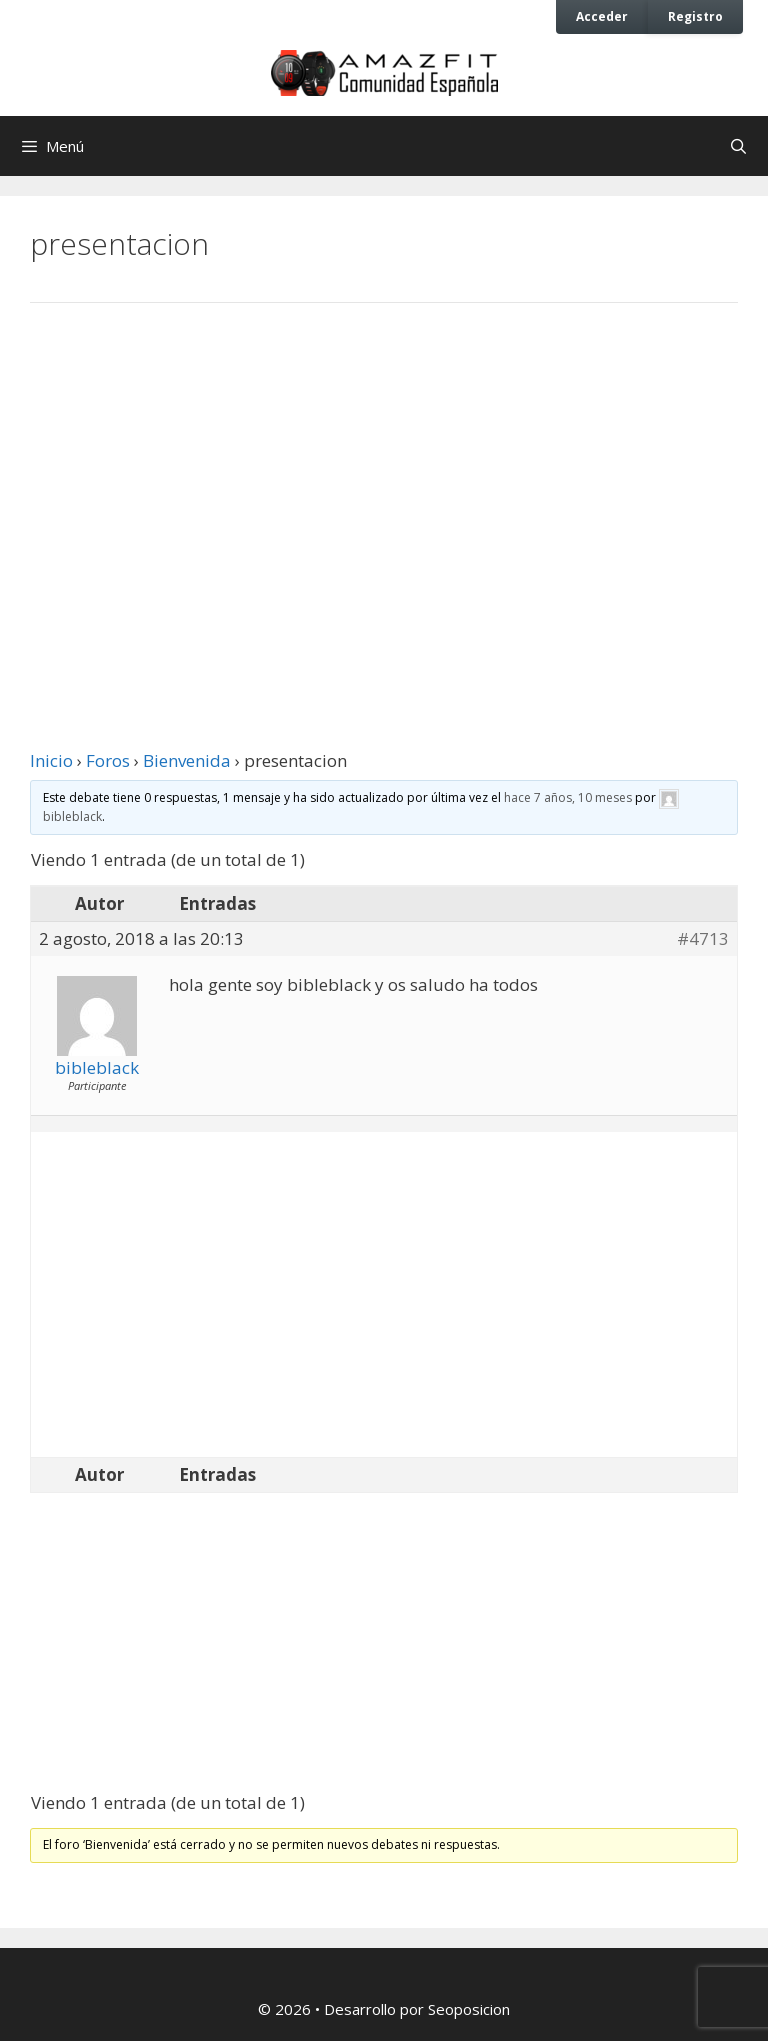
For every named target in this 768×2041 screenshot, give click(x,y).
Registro (695, 16)
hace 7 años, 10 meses (568, 797)
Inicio (51, 760)
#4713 (703, 939)
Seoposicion (469, 2009)
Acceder (602, 16)
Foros (108, 760)
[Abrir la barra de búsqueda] (738, 146)
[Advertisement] (384, 483)
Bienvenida (187, 760)
